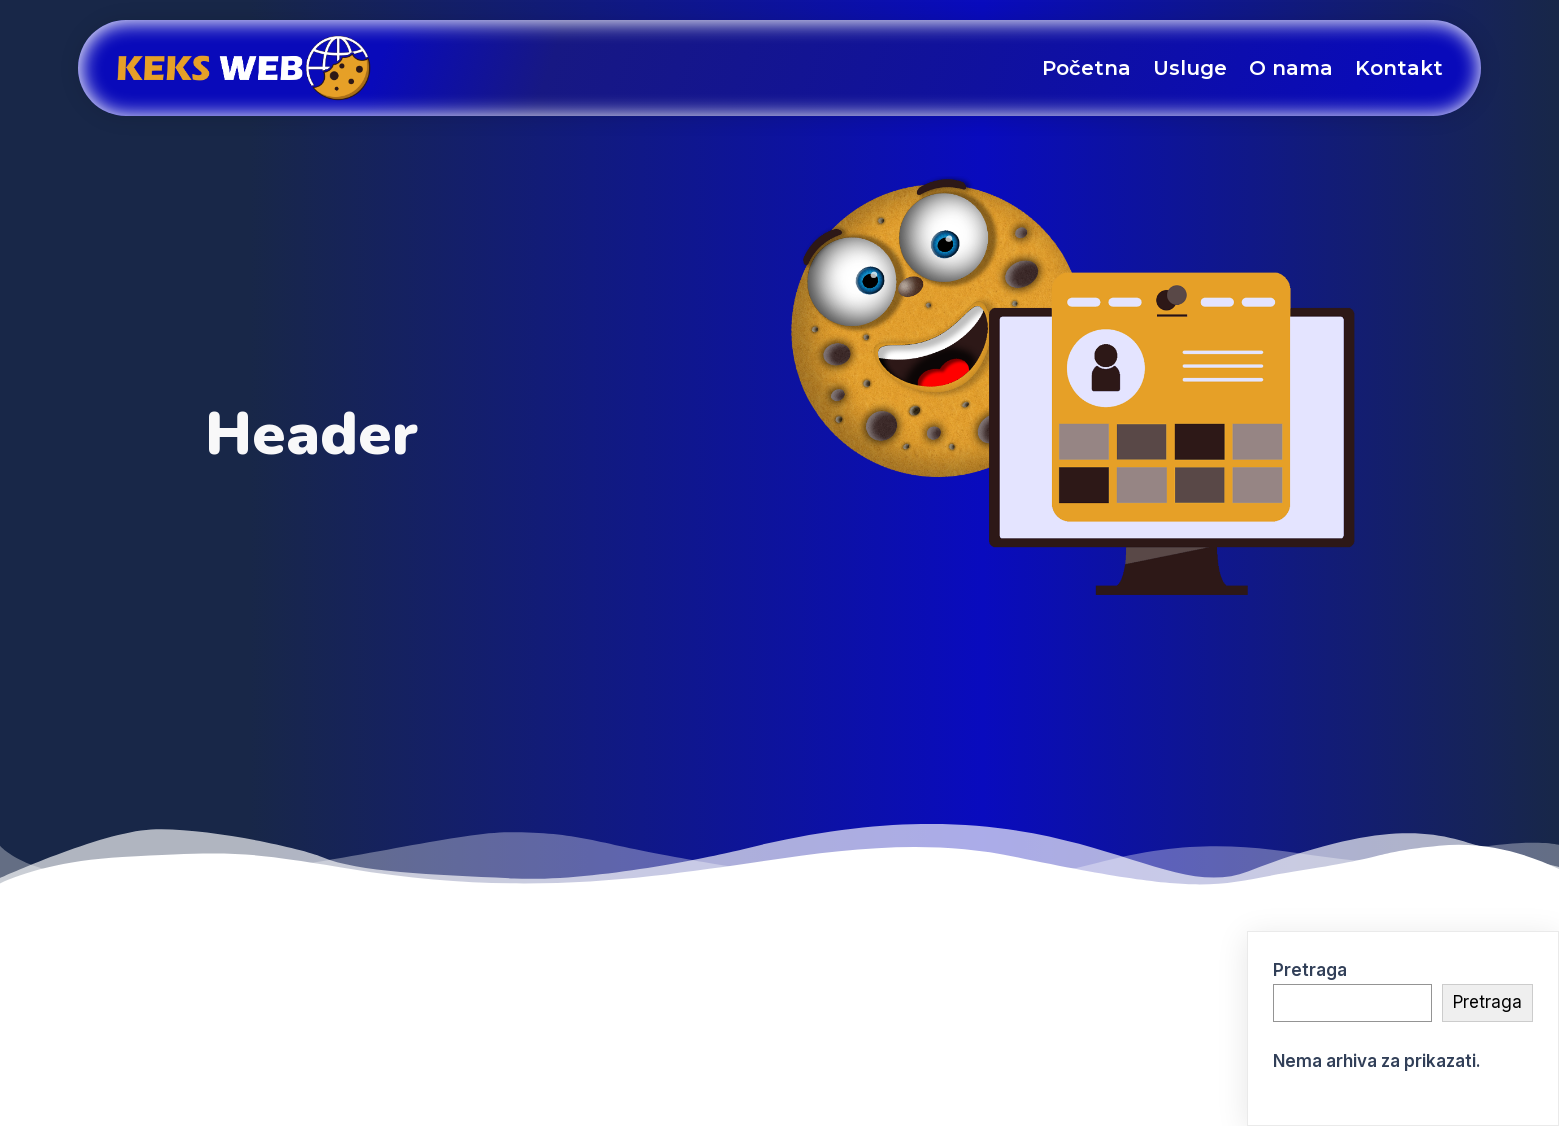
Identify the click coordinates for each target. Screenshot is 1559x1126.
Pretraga (1310, 970)
